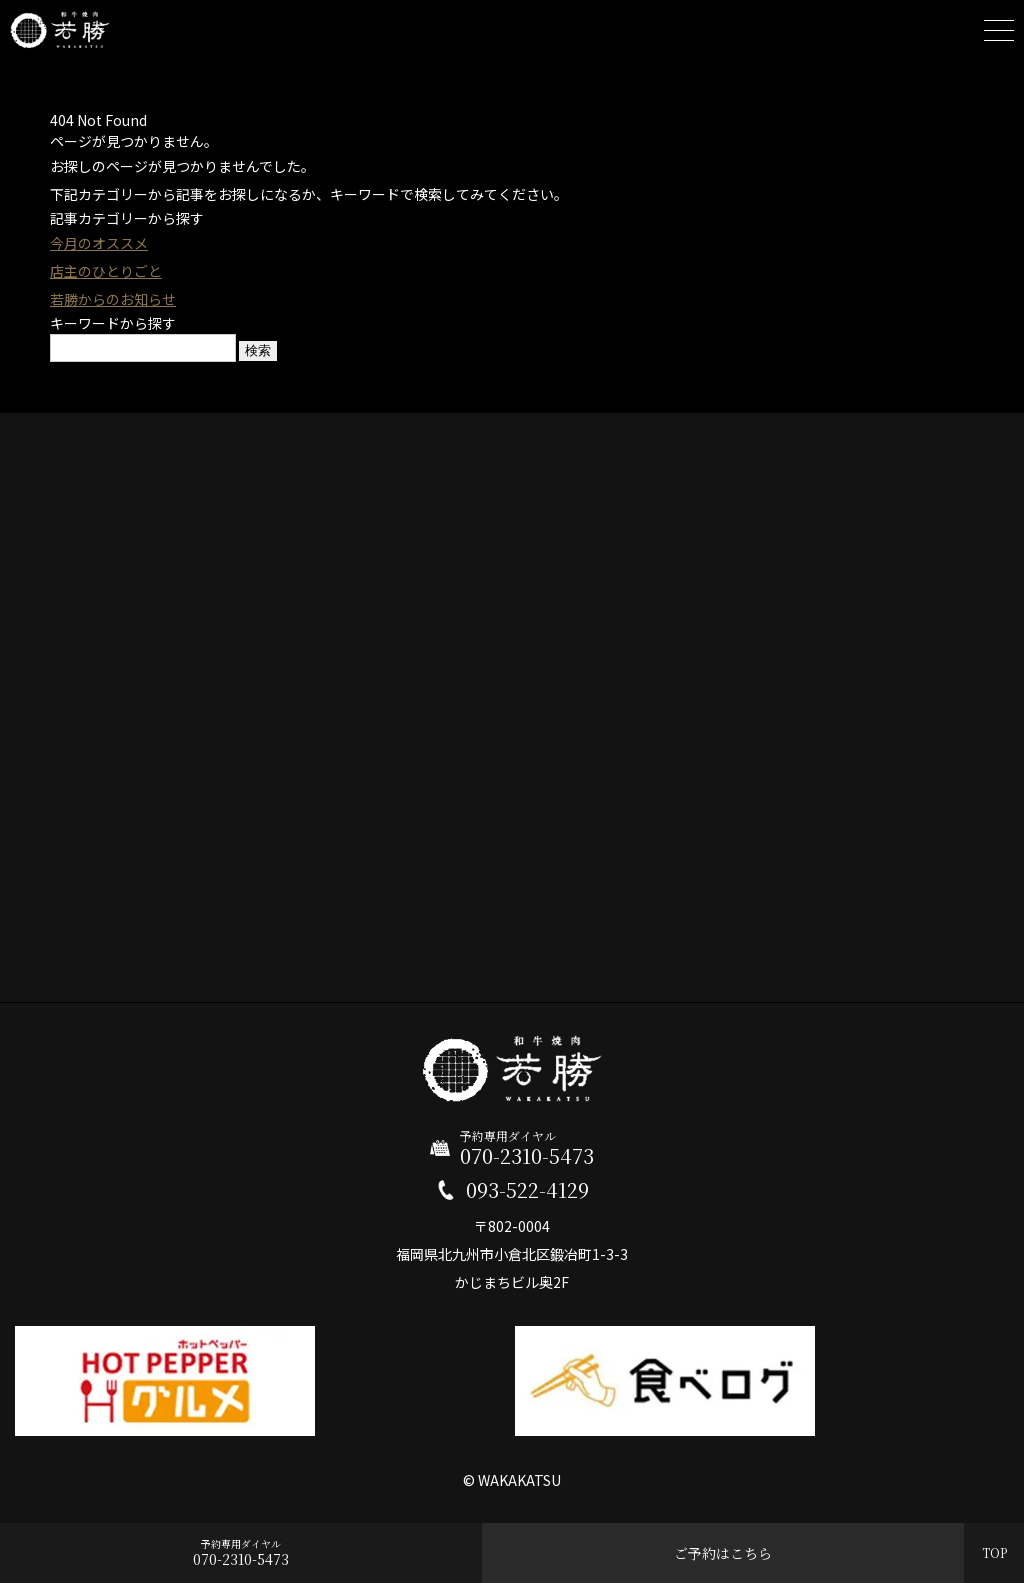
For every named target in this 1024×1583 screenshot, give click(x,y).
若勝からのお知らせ (113, 299)
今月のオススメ (99, 243)
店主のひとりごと (106, 271)
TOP (994, 1552)
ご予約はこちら (723, 1553)
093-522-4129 (527, 1190)
